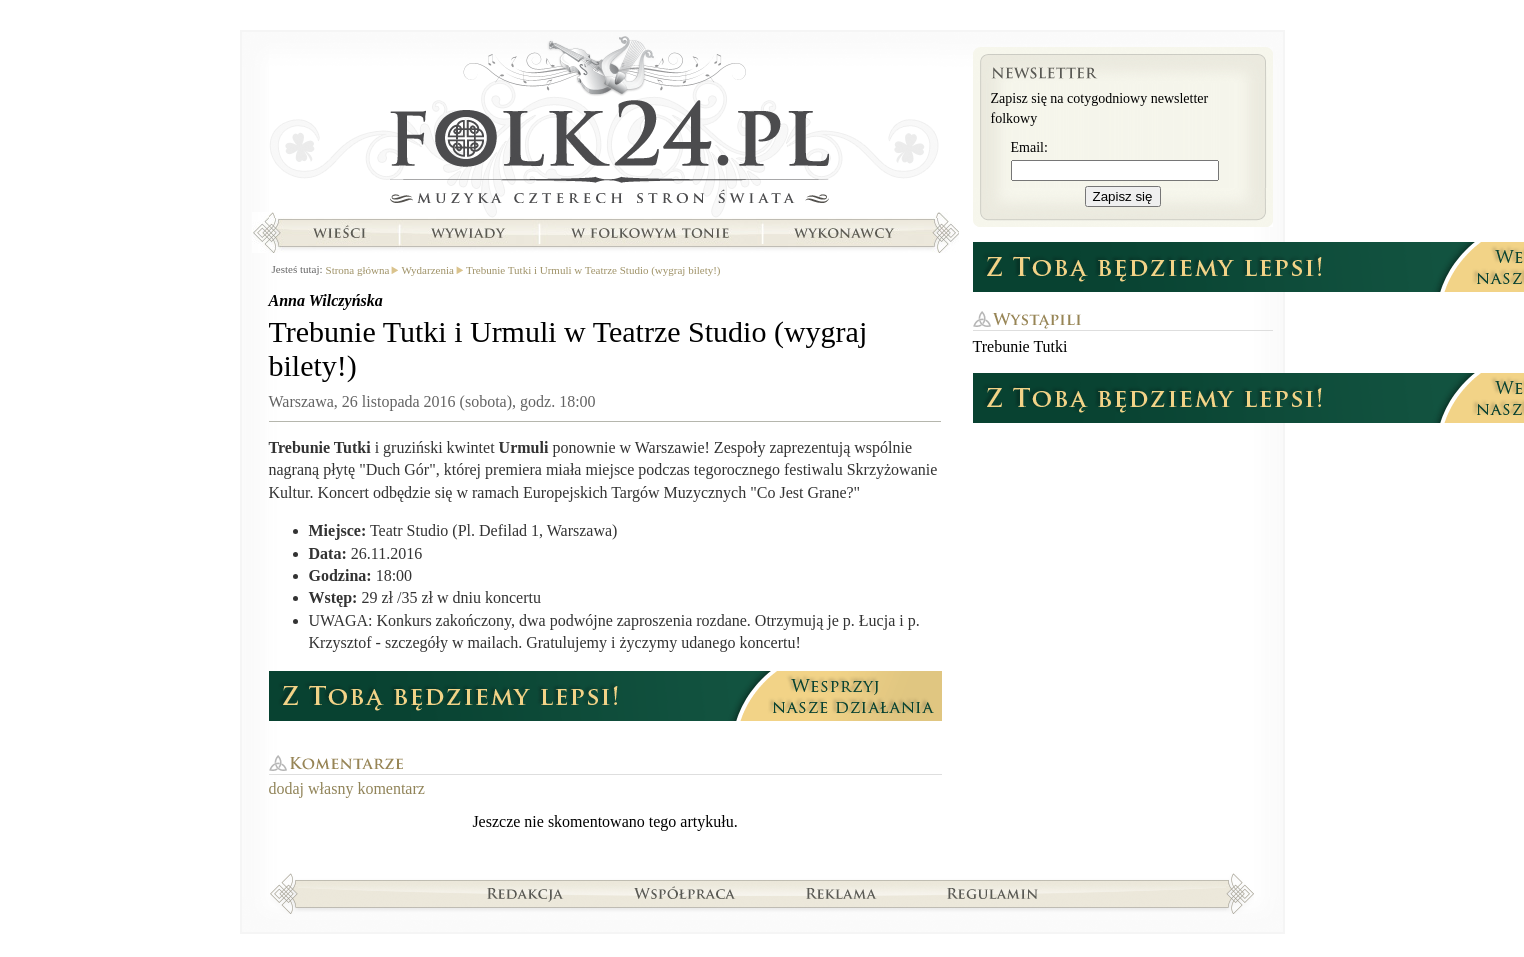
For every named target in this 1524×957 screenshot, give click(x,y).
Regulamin (992, 893)
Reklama (841, 893)
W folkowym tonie (649, 233)
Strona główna (605, 125)
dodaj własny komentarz (347, 788)
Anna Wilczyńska (326, 300)
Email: (1029, 147)
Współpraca (685, 893)
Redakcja (525, 893)
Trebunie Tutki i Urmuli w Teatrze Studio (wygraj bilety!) (593, 270)
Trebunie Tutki (1020, 346)
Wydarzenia (427, 270)
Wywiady (468, 233)
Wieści (339, 233)
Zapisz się (1123, 196)
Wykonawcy (846, 233)
